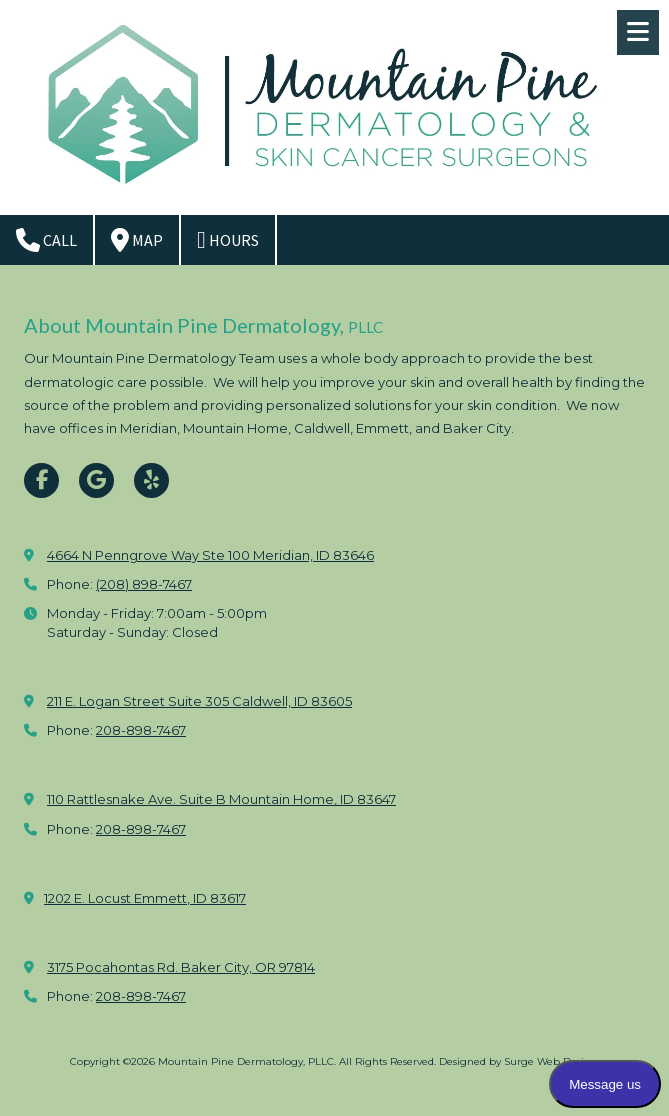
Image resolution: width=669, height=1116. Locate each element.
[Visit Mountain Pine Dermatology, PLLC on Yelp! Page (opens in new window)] (151, 480)
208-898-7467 (141, 730)
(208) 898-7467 (144, 584)
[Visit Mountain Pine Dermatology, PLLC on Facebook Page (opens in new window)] (41, 480)
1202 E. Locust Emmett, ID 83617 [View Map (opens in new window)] (145, 898)
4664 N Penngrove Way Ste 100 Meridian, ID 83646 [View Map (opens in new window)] (210, 555)
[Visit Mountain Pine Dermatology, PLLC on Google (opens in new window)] (96, 480)
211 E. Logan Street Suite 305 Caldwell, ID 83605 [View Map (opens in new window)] (199, 701)
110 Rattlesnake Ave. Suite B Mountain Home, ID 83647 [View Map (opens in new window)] (221, 799)
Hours (228, 240)
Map (137, 240)
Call (46, 240)
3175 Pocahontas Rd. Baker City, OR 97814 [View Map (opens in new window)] (181, 967)
